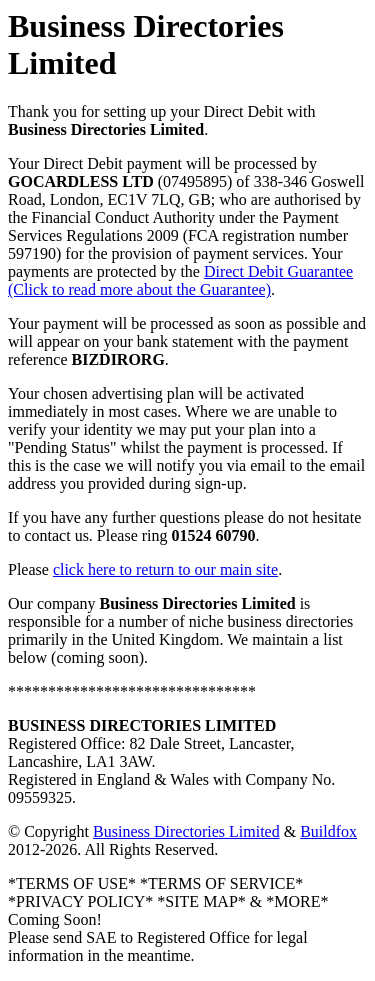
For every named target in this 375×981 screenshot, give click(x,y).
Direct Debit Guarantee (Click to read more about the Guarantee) (180, 280)
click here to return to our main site (165, 569)
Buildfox (328, 831)
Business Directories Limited (186, 831)
